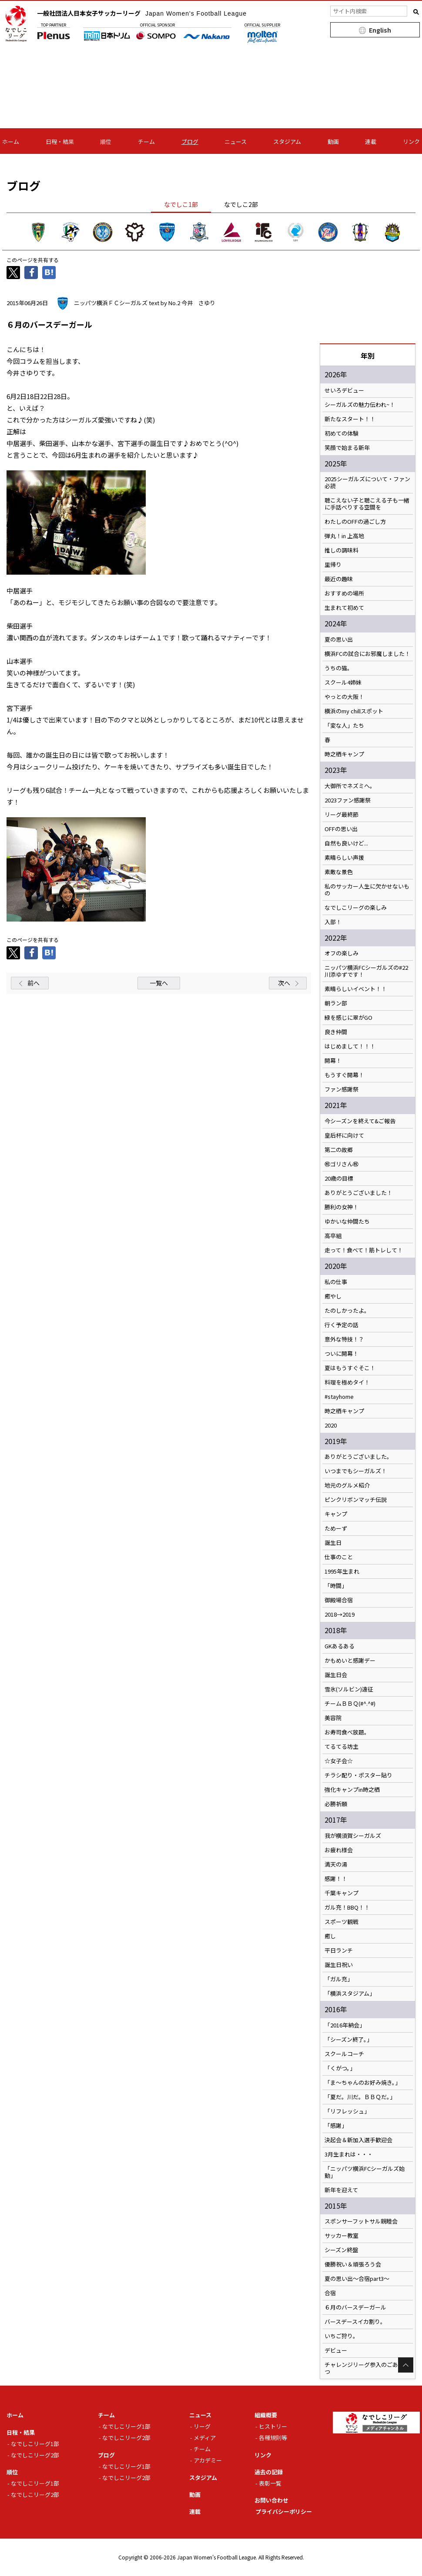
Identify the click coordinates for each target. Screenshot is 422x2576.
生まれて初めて (344, 607)
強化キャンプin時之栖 (352, 1789)
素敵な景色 (339, 872)
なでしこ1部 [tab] (181, 204)
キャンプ (336, 1514)
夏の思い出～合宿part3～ (357, 2278)
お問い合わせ (271, 2500)
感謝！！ (336, 1878)
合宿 (330, 2293)
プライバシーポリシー (283, 2511)
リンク (411, 141)
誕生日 (333, 1542)
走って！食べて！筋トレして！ (364, 1250)
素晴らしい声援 (344, 857)
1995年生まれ (342, 1571)
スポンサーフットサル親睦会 (361, 2221)
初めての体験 (341, 433)
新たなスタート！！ (350, 419)
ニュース (235, 141)
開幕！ (333, 1060)
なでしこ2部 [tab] (241, 204)
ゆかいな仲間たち (347, 1221)
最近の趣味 (339, 579)
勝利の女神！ (341, 1207)
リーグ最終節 (341, 814)
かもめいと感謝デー (350, 1660)
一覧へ (159, 982)
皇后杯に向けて (344, 1135)
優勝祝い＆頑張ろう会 (353, 2264)
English (380, 30)
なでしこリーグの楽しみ (356, 907)
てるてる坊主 (341, 1746)
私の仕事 (336, 1281)
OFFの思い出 (341, 828)
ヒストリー (273, 2426)
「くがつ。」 (340, 2068)
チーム (146, 141)
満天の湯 (336, 1864)
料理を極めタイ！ (347, 1382)
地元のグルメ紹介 (347, 1485)
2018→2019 (340, 1614)
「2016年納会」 (345, 2025)
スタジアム (287, 141)
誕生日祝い (339, 1964)
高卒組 (333, 1235)
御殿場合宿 (339, 1600)
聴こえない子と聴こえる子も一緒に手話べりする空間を (367, 504)
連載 (370, 141)
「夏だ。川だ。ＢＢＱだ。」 (360, 2096)
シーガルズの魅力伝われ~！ (360, 404)
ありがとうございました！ (358, 1192)
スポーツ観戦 (341, 1921)
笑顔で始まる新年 (347, 447)
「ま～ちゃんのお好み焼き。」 (363, 2082)
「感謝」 (336, 2125)
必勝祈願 (336, 1804)
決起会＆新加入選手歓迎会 (358, 2140)
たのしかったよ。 (347, 1310)
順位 (105, 141)
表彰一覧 (270, 2483)
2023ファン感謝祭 (348, 800)
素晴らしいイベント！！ (356, 988)
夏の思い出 (339, 639)
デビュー (336, 2350)
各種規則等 (273, 2437)
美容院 (333, 1717)
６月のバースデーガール (355, 2307)
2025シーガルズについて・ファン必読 (367, 482)
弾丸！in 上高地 (344, 536)
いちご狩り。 (341, 2336)
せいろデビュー (344, 390)
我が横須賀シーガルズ (353, 1835)
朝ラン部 (336, 1003)
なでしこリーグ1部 (35, 2444)
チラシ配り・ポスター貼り (358, 1775)
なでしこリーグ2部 (35, 2455)
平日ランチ (339, 1950)
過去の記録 (269, 2472)
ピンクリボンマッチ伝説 (356, 1499)
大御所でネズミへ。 (350, 785)
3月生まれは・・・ (349, 2154)
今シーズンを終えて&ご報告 (360, 1121)
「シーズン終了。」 (348, 2039)
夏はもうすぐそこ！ (350, 1368)
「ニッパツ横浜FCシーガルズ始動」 (365, 2172)
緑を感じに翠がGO (348, 1017)
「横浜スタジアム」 (350, 1993)
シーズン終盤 (341, 2250)
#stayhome (339, 1396)
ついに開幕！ (341, 1353)
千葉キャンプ (341, 1893)
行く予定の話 (341, 1324)
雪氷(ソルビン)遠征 (349, 1689)
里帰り (333, 564)
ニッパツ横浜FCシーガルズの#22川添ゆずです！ (366, 971)
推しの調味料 (341, 550)
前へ (33, 982)
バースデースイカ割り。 (355, 2321)
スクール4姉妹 (343, 682)
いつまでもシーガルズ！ (356, 1471)
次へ (284, 982)
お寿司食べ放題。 (347, 1732)
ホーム (10, 141)
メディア (205, 2437)
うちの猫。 (339, 668)
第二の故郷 (339, 1149)
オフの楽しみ (341, 953)
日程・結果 (60, 141)
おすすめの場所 (344, 593)
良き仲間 (336, 1031)
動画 (333, 141)
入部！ (333, 922)
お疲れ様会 (339, 1850)
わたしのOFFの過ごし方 (355, 521)
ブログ (189, 141)
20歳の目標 (339, 1178)
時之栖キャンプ (344, 754)
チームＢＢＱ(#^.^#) (350, 1703)
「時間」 (336, 1585)
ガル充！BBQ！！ (347, 1907)
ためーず (336, 1528)
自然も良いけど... (346, 843)
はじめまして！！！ (350, 1046)
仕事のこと (339, 1557)
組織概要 (266, 2415)
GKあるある (340, 1646)
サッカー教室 (341, 2235)
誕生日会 (336, 1674)
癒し (330, 1936)
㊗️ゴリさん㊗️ (341, 1164)
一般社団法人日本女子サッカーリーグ (142, 13)
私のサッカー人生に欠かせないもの (367, 890)
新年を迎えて (341, 2190)
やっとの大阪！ (344, 696)
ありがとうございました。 (358, 1456)
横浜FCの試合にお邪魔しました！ (367, 653)
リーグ (202, 2426)
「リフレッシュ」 (347, 2111)
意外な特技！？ (344, 1339)
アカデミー (208, 2460)
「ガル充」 (339, 1979)
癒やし (333, 1296)
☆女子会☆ (339, 1760)
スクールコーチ (344, 2053)
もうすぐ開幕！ (344, 1075)
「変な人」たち (344, 725)
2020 (331, 1425)
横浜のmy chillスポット (354, 711)
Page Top (405, 2365)
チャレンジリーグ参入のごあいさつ (367, 2368)
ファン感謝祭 (341, 1089)
